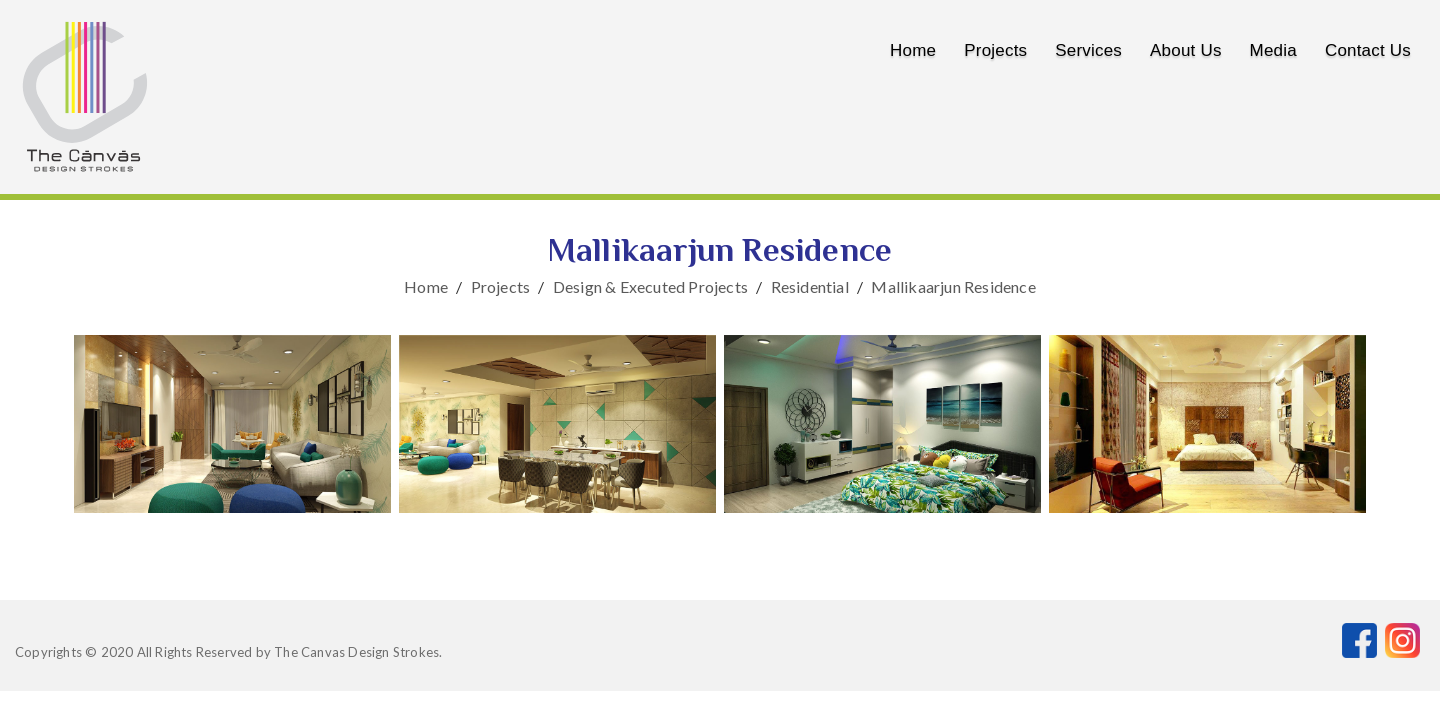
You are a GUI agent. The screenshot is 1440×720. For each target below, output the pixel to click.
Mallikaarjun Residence (953, 286)
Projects (995, 50)
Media (1273, 50)
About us (1186, 50)
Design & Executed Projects (650, 286)
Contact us (1368, 50)
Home (913, 50)
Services (1088, 50)
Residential (810, 286)
